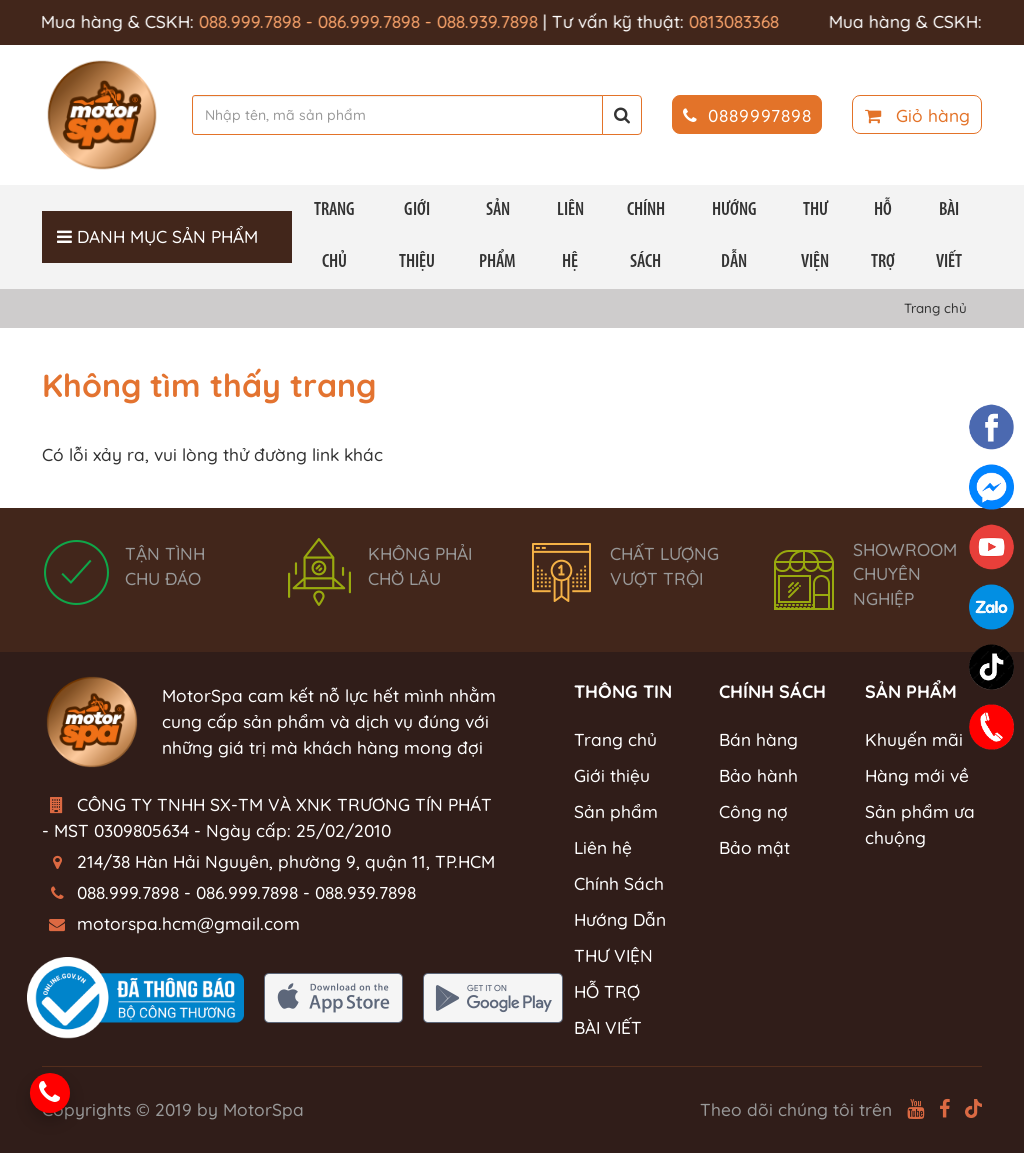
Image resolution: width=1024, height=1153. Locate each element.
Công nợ (753, 811)
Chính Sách (646, 236)
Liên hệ (570, 236)
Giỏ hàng (917, 115)
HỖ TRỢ (883, 236)
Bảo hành (758, 775)
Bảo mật (754, 847)
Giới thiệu (417, 236)
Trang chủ (334, 236)
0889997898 (747, 115)
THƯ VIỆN (815, 236)
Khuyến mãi (914, 739)
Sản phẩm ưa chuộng (920, 824)
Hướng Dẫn (734, 236)
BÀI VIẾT (949, 236)
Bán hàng (758, 739)
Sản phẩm (497, 236)
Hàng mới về (917, 775)
